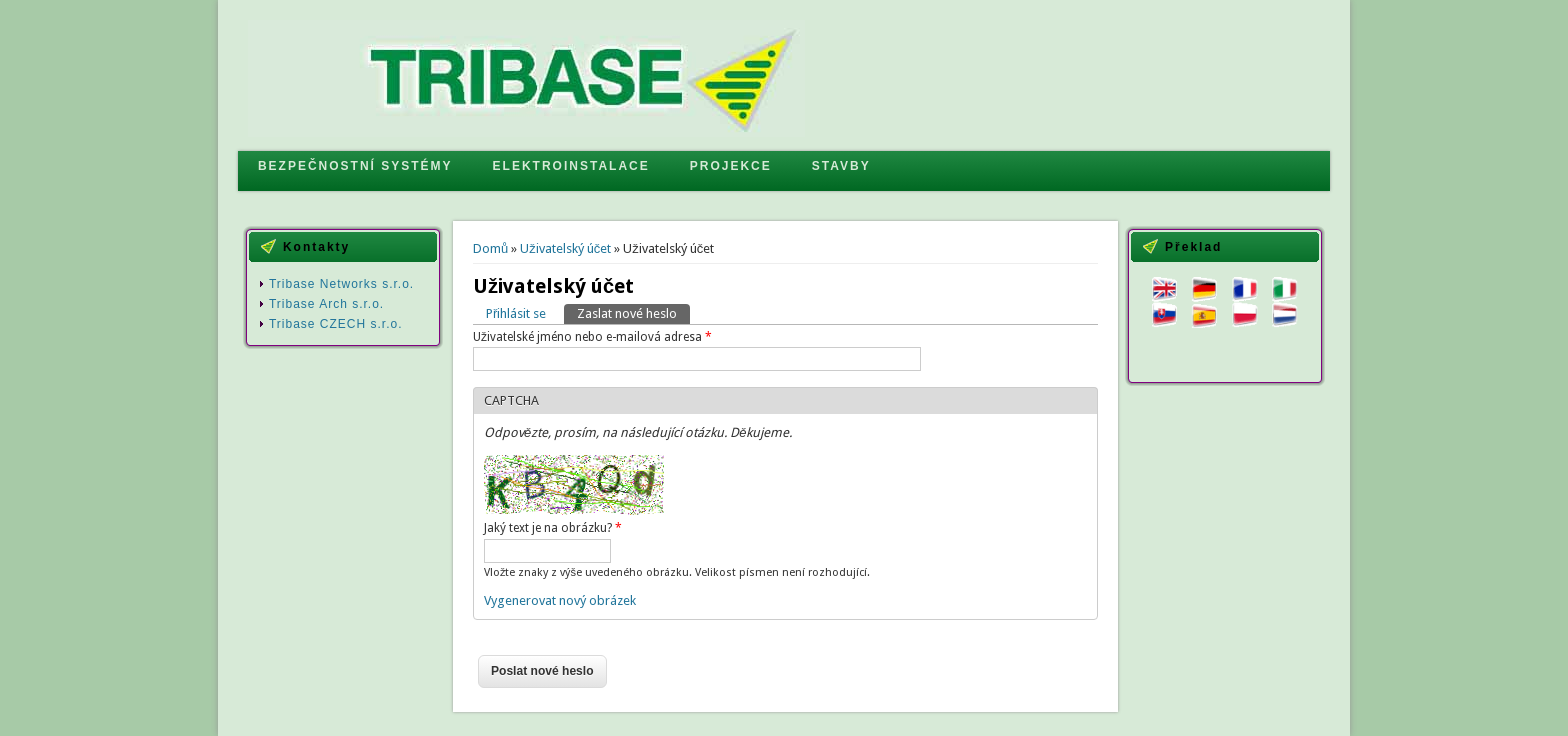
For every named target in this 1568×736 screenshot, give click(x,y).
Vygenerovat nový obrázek (560, 600)
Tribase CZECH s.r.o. (336, 324)
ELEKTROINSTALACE (571, 166)
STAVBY (841, 166)
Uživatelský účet (565, 248)
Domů (490, 248)
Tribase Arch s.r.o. (326, 304)
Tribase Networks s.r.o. (341, 284)
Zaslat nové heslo (633, 312)
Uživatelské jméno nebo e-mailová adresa (592, 337)
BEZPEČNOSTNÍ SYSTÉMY (355, 166)
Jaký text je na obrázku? (553, 528)
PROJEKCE (731, 166)
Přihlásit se (516, 313)
